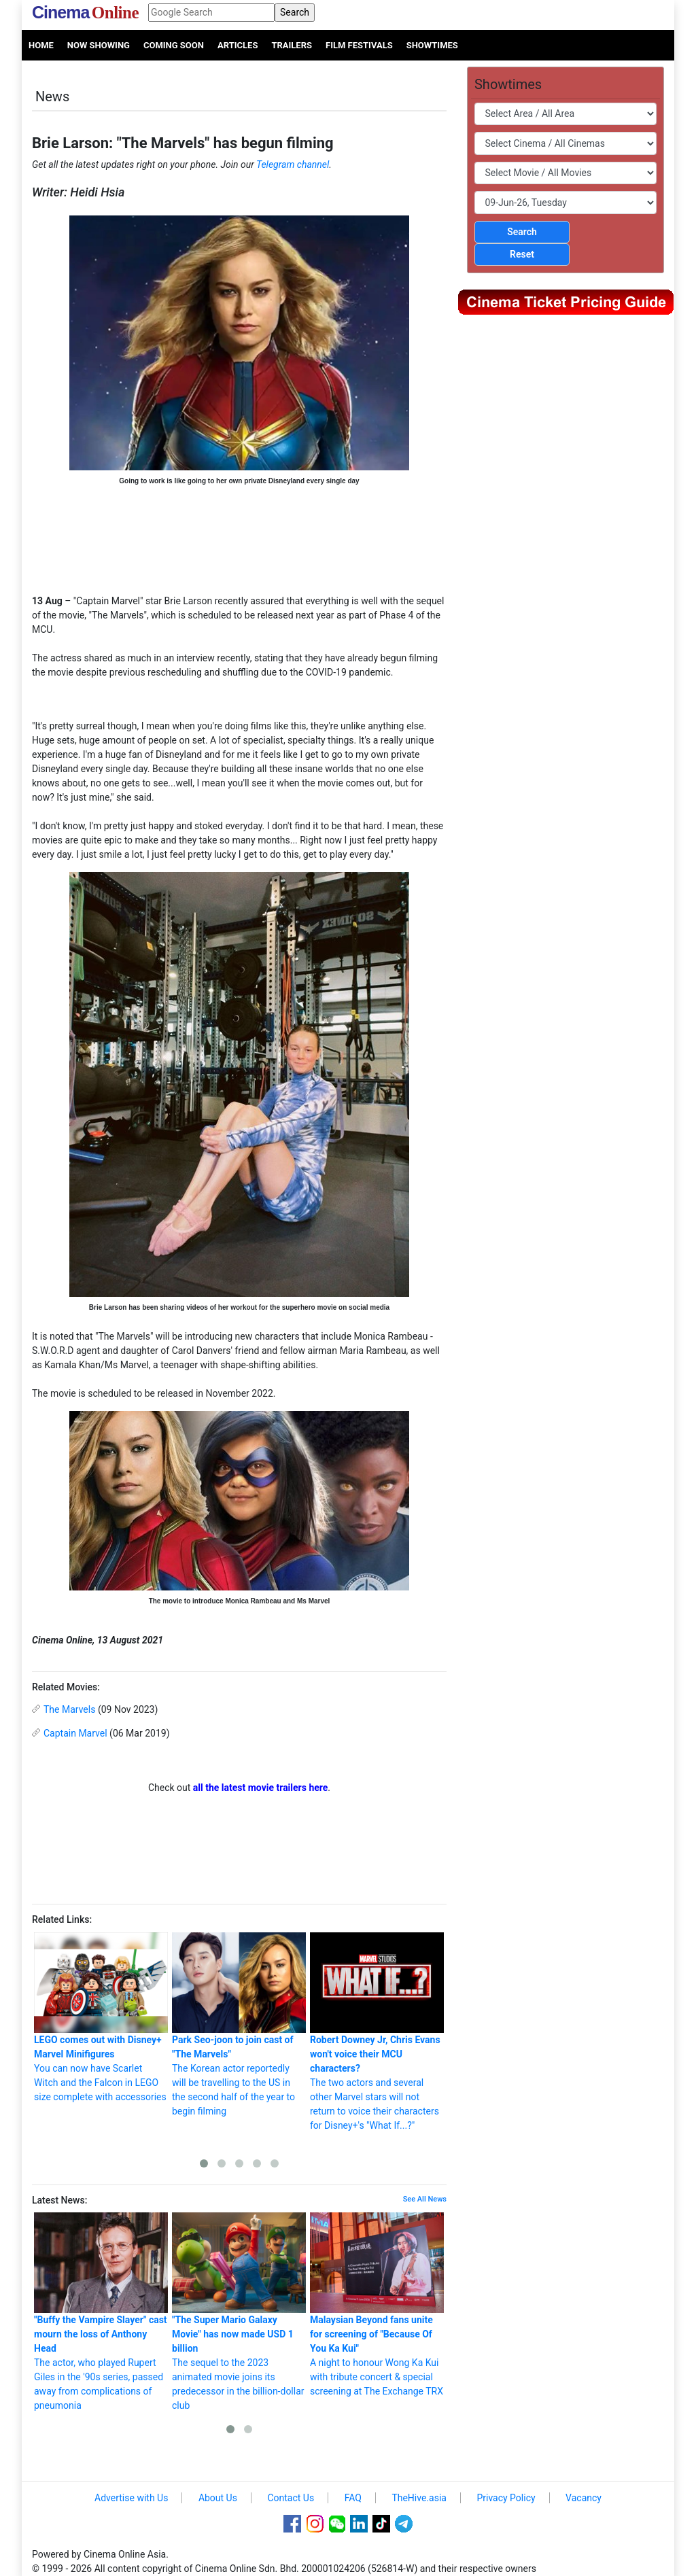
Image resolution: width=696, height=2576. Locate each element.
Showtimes (432, 45)
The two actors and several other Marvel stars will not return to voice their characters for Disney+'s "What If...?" (377, 2031)
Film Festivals (359, 45)
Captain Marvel (75, 1733)
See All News (425, 2199)
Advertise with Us (131, 2497)
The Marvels (69, 1709)
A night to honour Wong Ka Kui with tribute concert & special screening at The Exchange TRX (377, 2304)
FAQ (353, 2497)
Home (41, 45)
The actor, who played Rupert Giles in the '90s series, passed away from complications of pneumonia (101, 2311)
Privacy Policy (505, 2497)
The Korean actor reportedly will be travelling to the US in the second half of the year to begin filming (239, 2024)
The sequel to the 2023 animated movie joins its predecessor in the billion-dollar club (239, 2311)
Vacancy (584, 2497)
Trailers (291, 45)
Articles (238, 45)
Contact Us (290, 2497)
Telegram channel (292, 164)
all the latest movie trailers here (260, 1787)
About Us (217, 2497)
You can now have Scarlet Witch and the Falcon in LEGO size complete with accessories (101, 2017)
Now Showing (98, 45)
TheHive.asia (419, 2497)
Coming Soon (173, 45)
